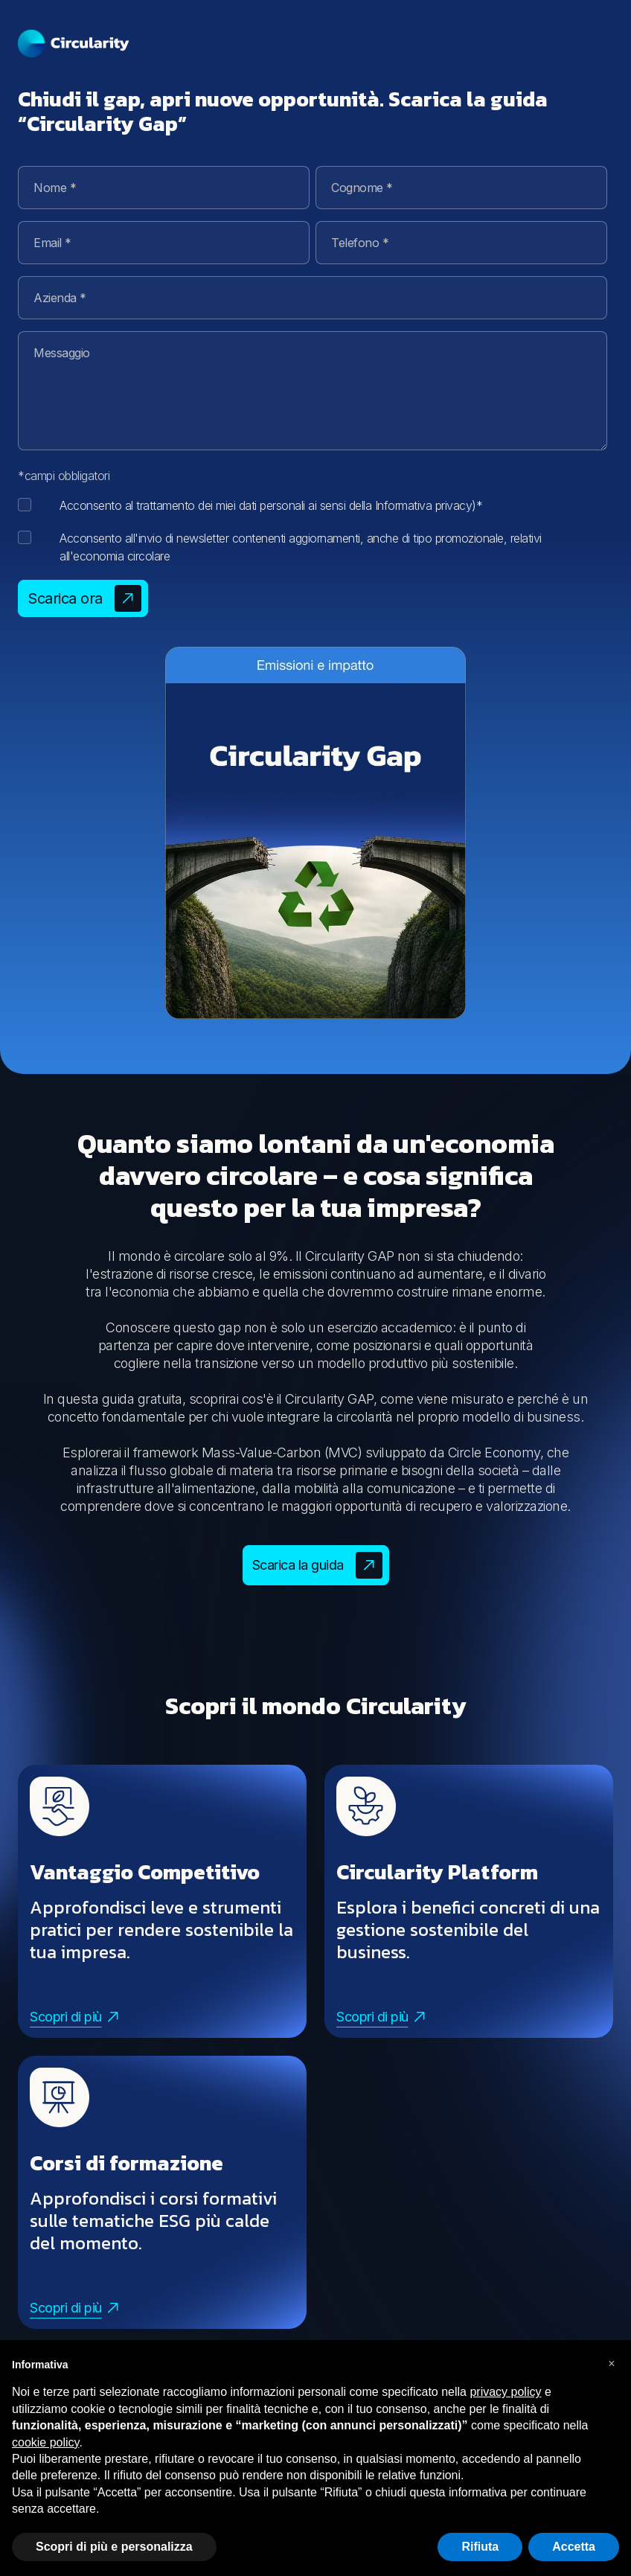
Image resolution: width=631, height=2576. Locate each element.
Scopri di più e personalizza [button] (114, 2546)
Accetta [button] (573, 2546)
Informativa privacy (424, 505)
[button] (612, 2364)
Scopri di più (74, 2016)
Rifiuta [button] (480, 2546)
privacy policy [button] (505, 2391)
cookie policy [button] (45, 2442)
